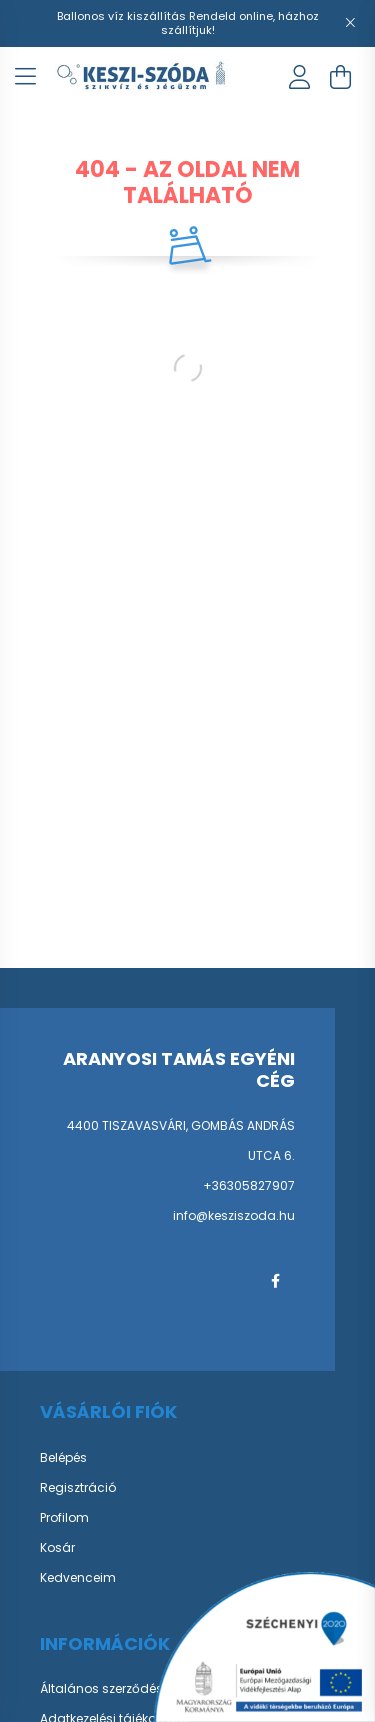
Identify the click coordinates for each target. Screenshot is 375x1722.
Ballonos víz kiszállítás (123, 16)
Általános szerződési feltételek (130, 1689)
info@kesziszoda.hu (234, 1215)
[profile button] (300, 77)
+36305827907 (249, 1185)
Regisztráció (78, 1488)
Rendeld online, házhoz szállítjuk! (240, 23)
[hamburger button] (25, 77)
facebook (275, 1281)
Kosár (57, 1548)
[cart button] (340, 77)
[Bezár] (350, 23)
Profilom (64, 1518)
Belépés (63, 1458)
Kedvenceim (78, 1578)
